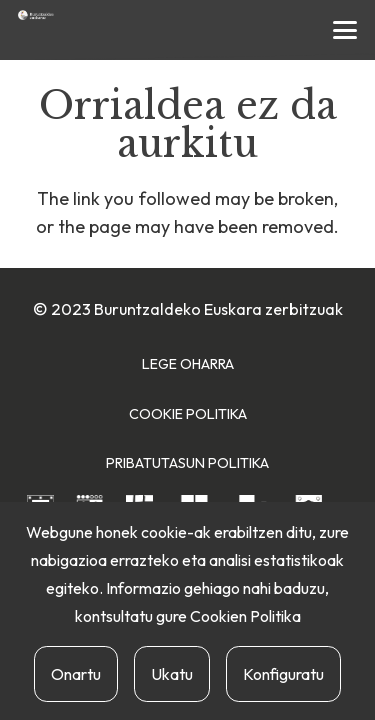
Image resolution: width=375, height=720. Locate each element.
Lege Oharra (188, 364)
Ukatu (172, 674)
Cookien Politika (245, 616)
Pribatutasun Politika (187, 463)
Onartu (76, 674)
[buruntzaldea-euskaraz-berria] (36, 15)
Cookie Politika (188, 414)
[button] (345, 30)
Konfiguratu (283, 674)
